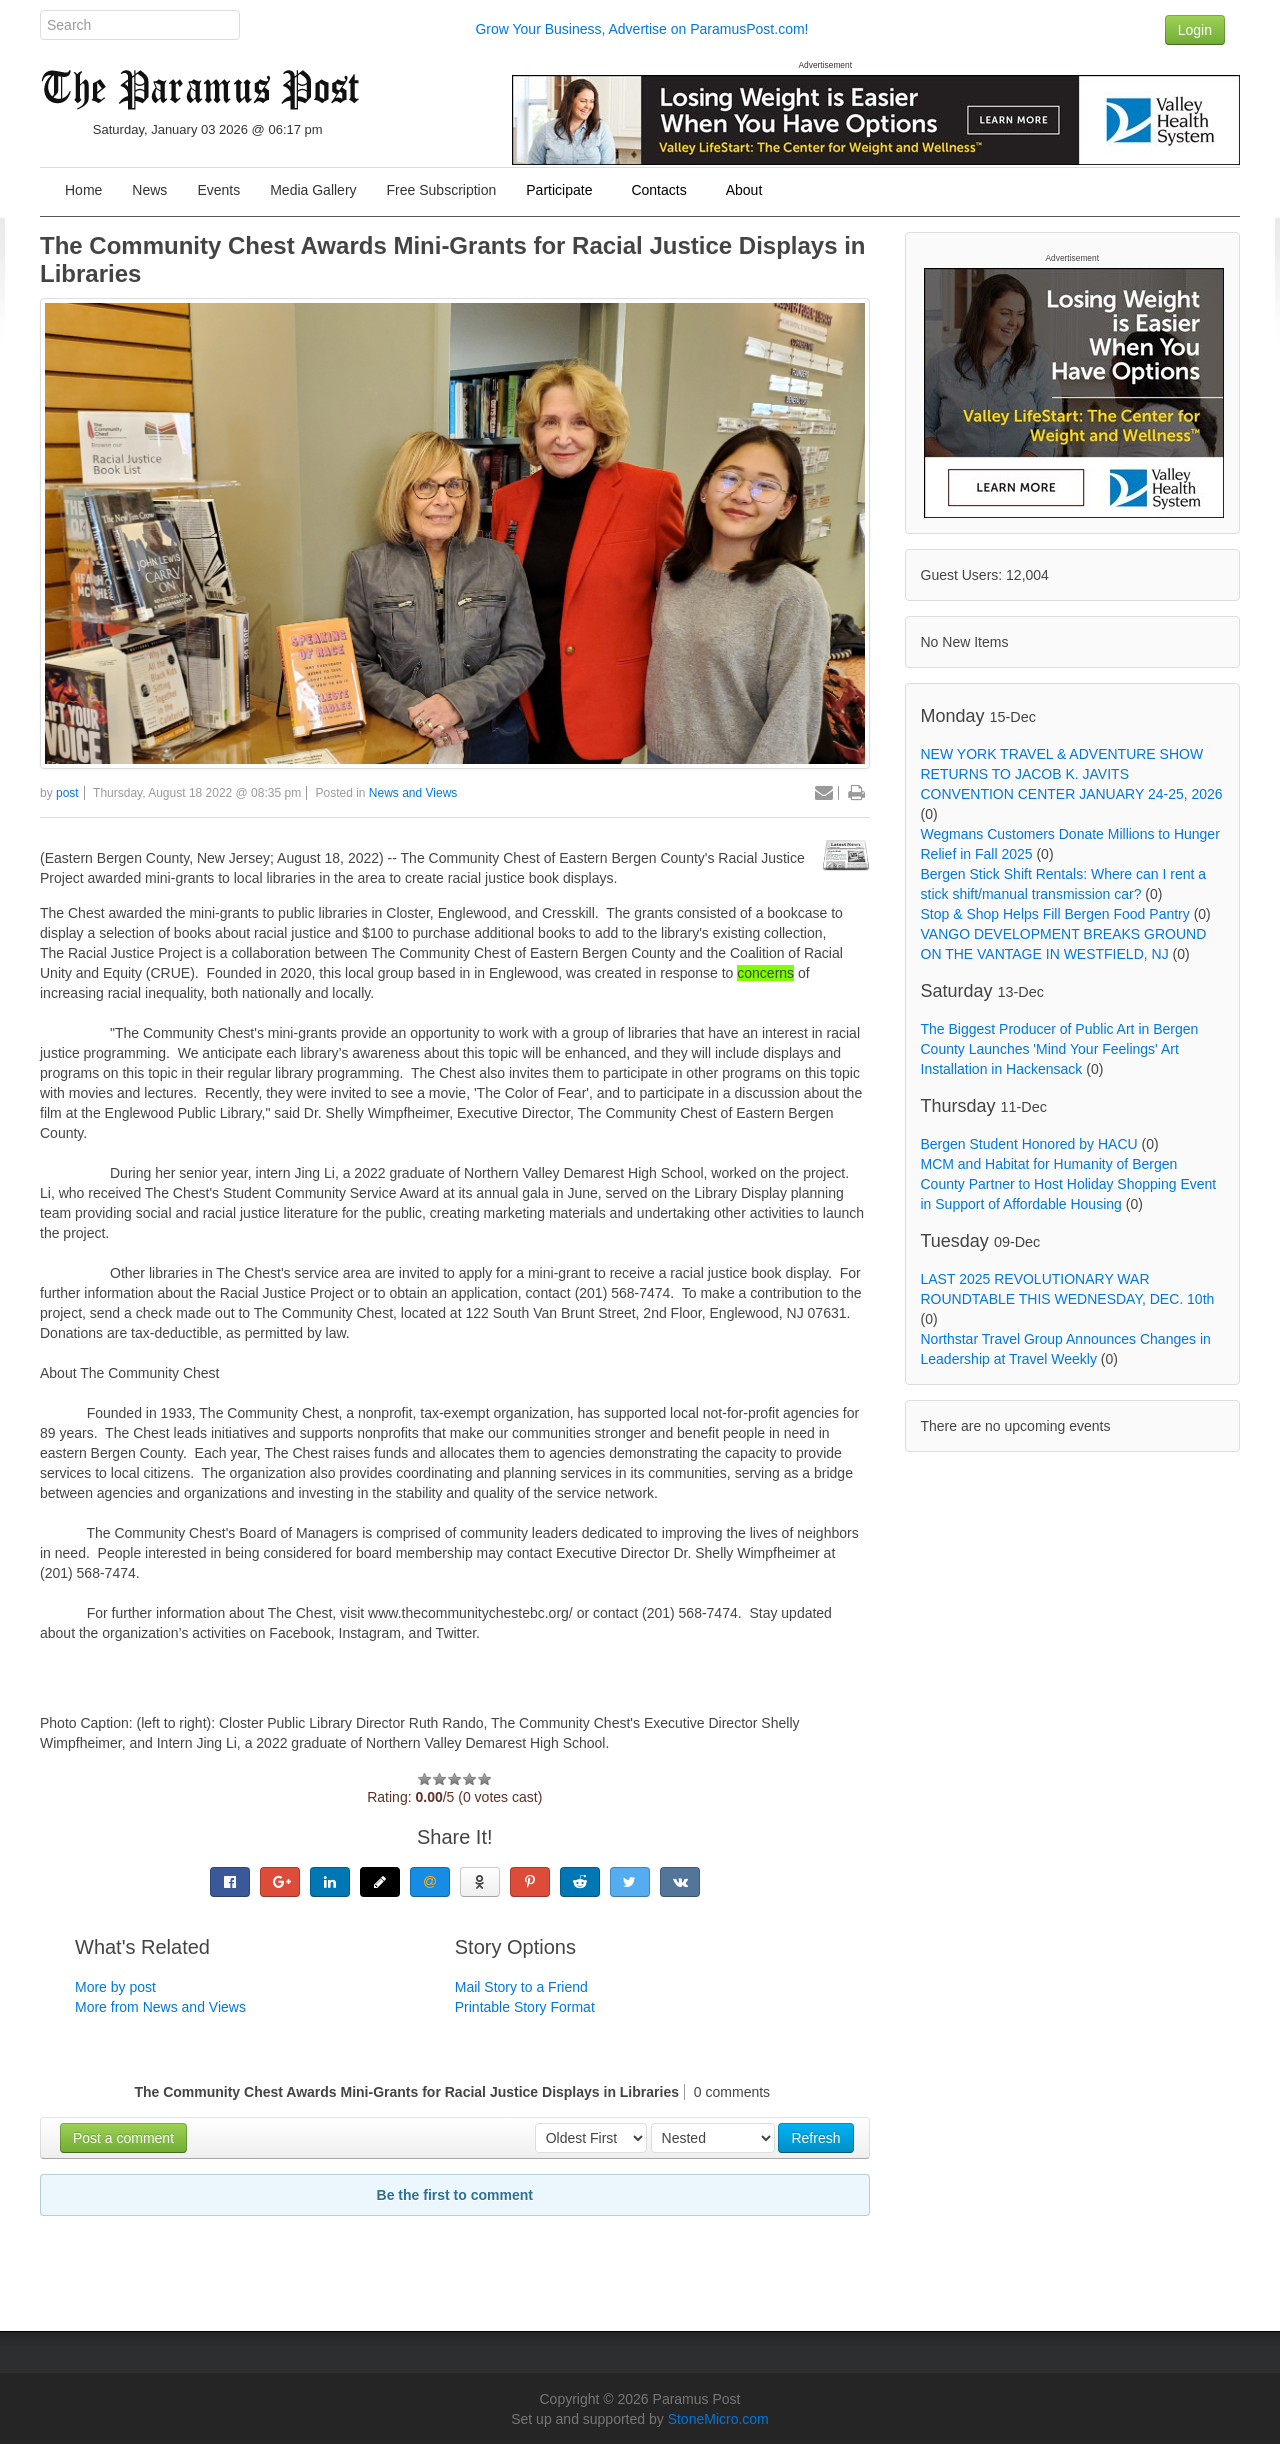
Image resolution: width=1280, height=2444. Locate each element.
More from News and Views (160, 2007)
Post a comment (123, 2138)
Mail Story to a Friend (521, 1987)
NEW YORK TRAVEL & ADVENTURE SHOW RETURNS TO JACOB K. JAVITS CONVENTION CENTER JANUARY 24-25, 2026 (1072, 774)
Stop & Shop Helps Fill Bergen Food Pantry (1055, 914)
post (67, 793)
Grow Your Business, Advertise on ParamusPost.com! (641, 29)
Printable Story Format (525, 2007)
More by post (115, 1987)
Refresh (815, 2138)
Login (1195, 30)
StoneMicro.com (718, 2419)
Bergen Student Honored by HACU (1029, 1144)
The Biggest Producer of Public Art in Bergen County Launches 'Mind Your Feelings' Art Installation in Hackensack (1060, 1049)
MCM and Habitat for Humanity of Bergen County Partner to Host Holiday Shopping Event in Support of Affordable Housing (1069, 1184)
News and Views (413, 793)
